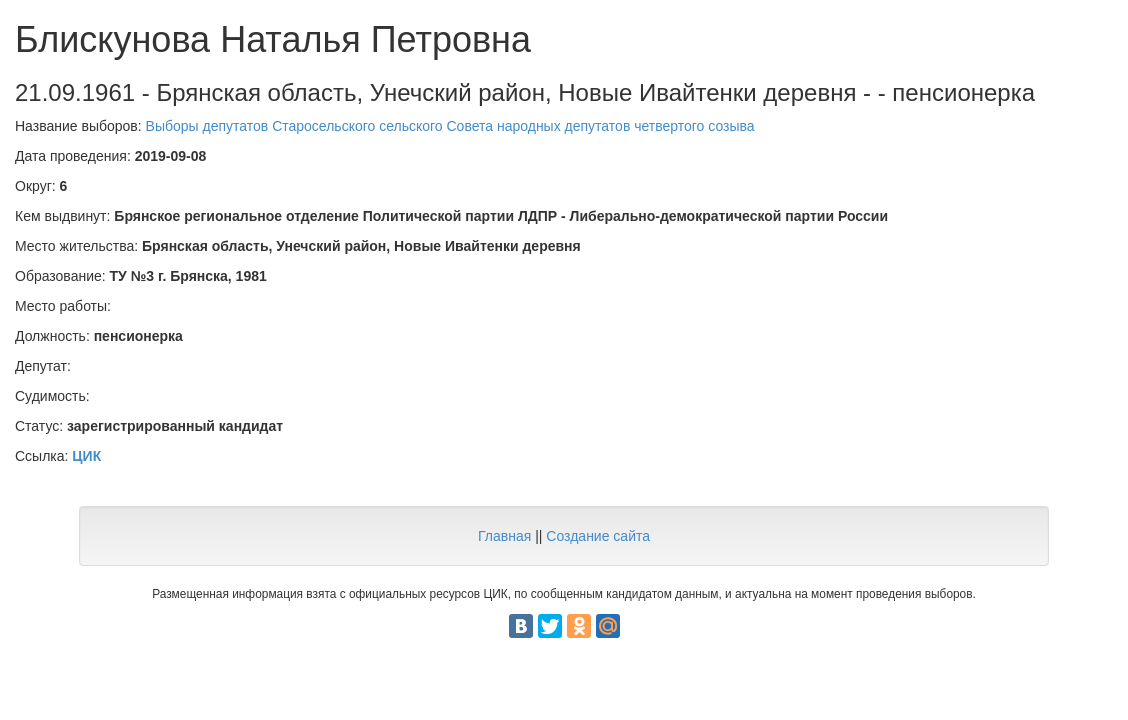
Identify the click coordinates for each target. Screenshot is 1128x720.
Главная (504, 536)
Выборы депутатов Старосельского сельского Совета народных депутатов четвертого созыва (450, 126)
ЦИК (86, 456)
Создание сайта (598, 536)
